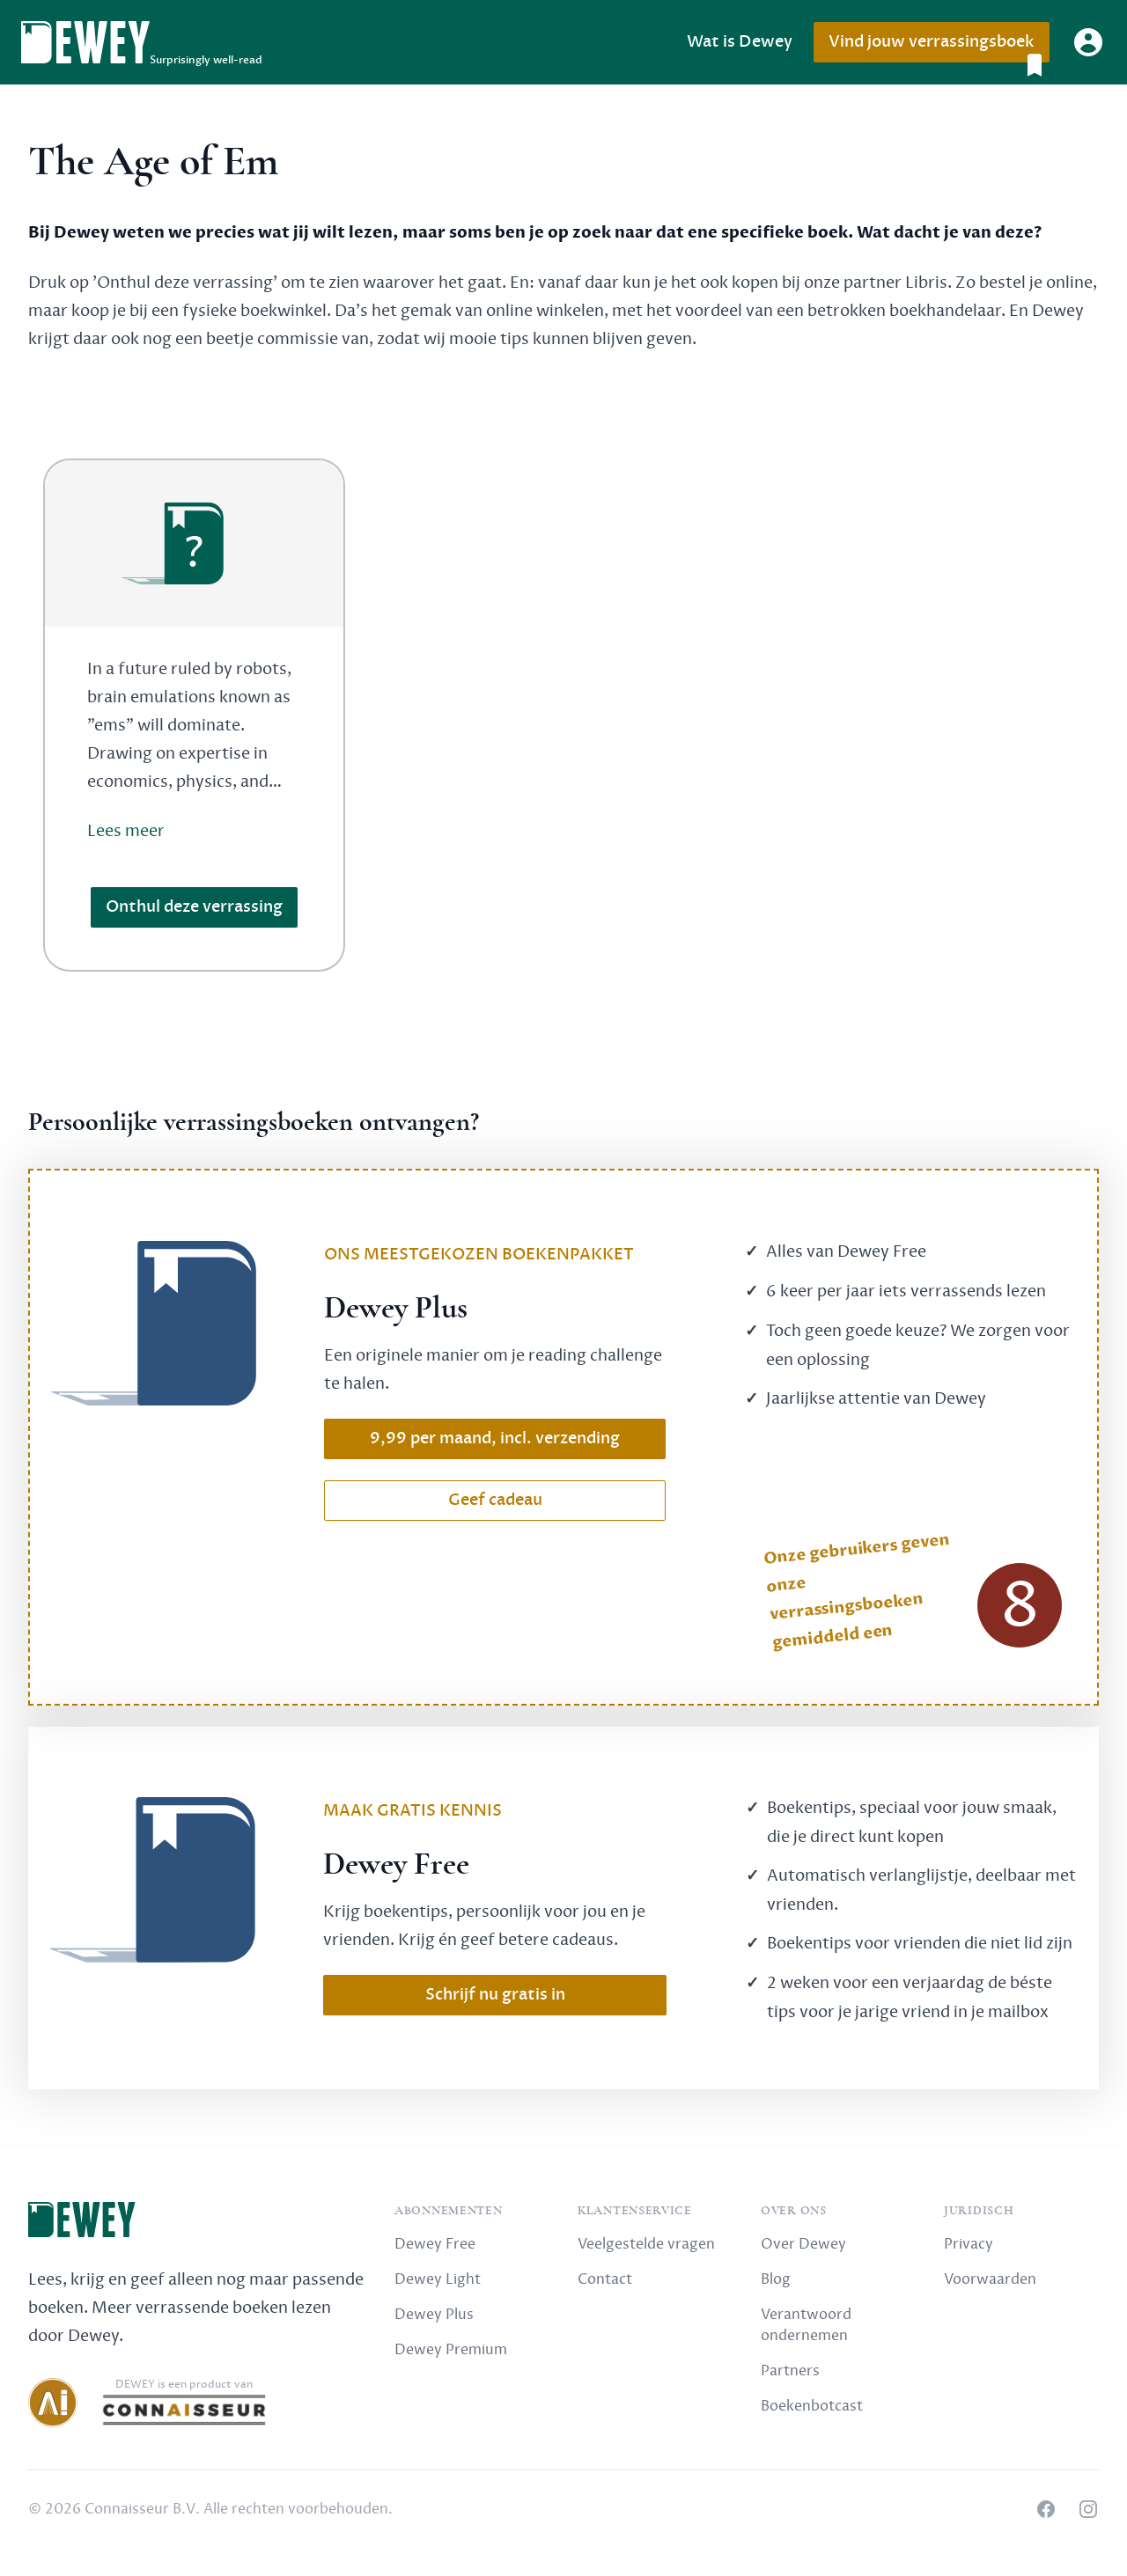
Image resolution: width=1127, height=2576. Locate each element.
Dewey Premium (450, 2350)
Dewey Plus (434, 2314)
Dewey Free (434, 2244)
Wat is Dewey (739, 42)
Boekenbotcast (812, 2406)
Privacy (968, 2244)
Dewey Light (437, 2279)
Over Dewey (803, 2244)
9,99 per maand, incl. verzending (495, 1438)
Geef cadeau (495, 1500)
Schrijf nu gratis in (495, 1995)
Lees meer (126, 830)
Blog (776, 2279)
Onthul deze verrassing (194, 907)
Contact (605, 2279)
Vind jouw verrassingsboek (939, 47)
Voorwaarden (990, 2279)
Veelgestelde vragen (646, 2244)
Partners (790, 2371)
